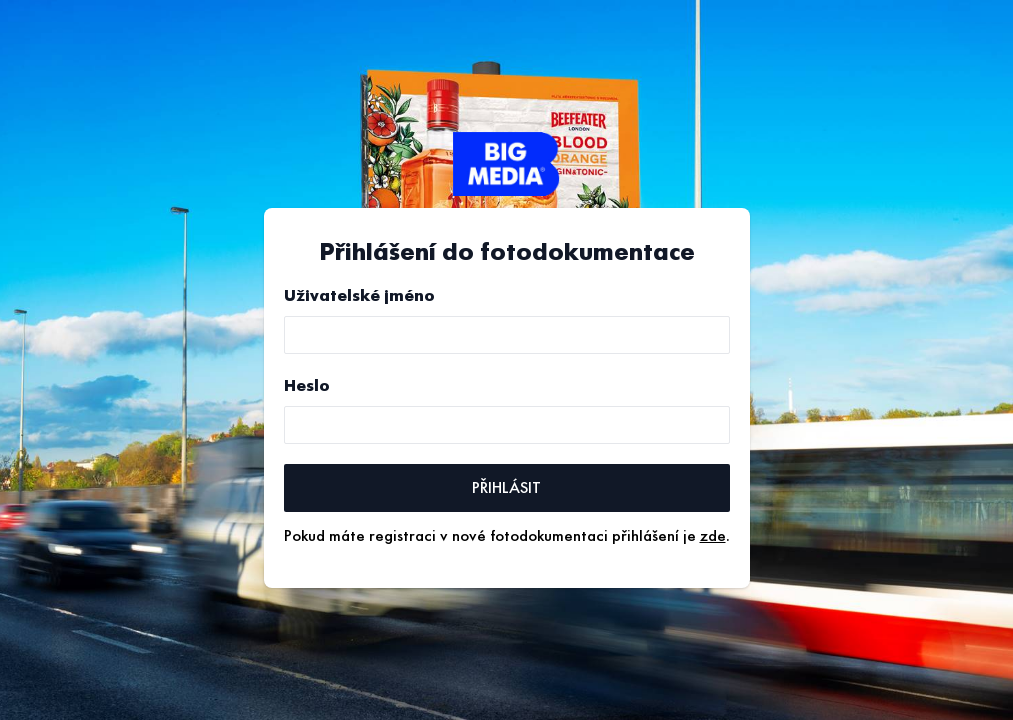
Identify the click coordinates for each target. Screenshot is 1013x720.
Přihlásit (506, 488)
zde (713, 536)
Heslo (307, 386)
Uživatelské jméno (359, 296)
